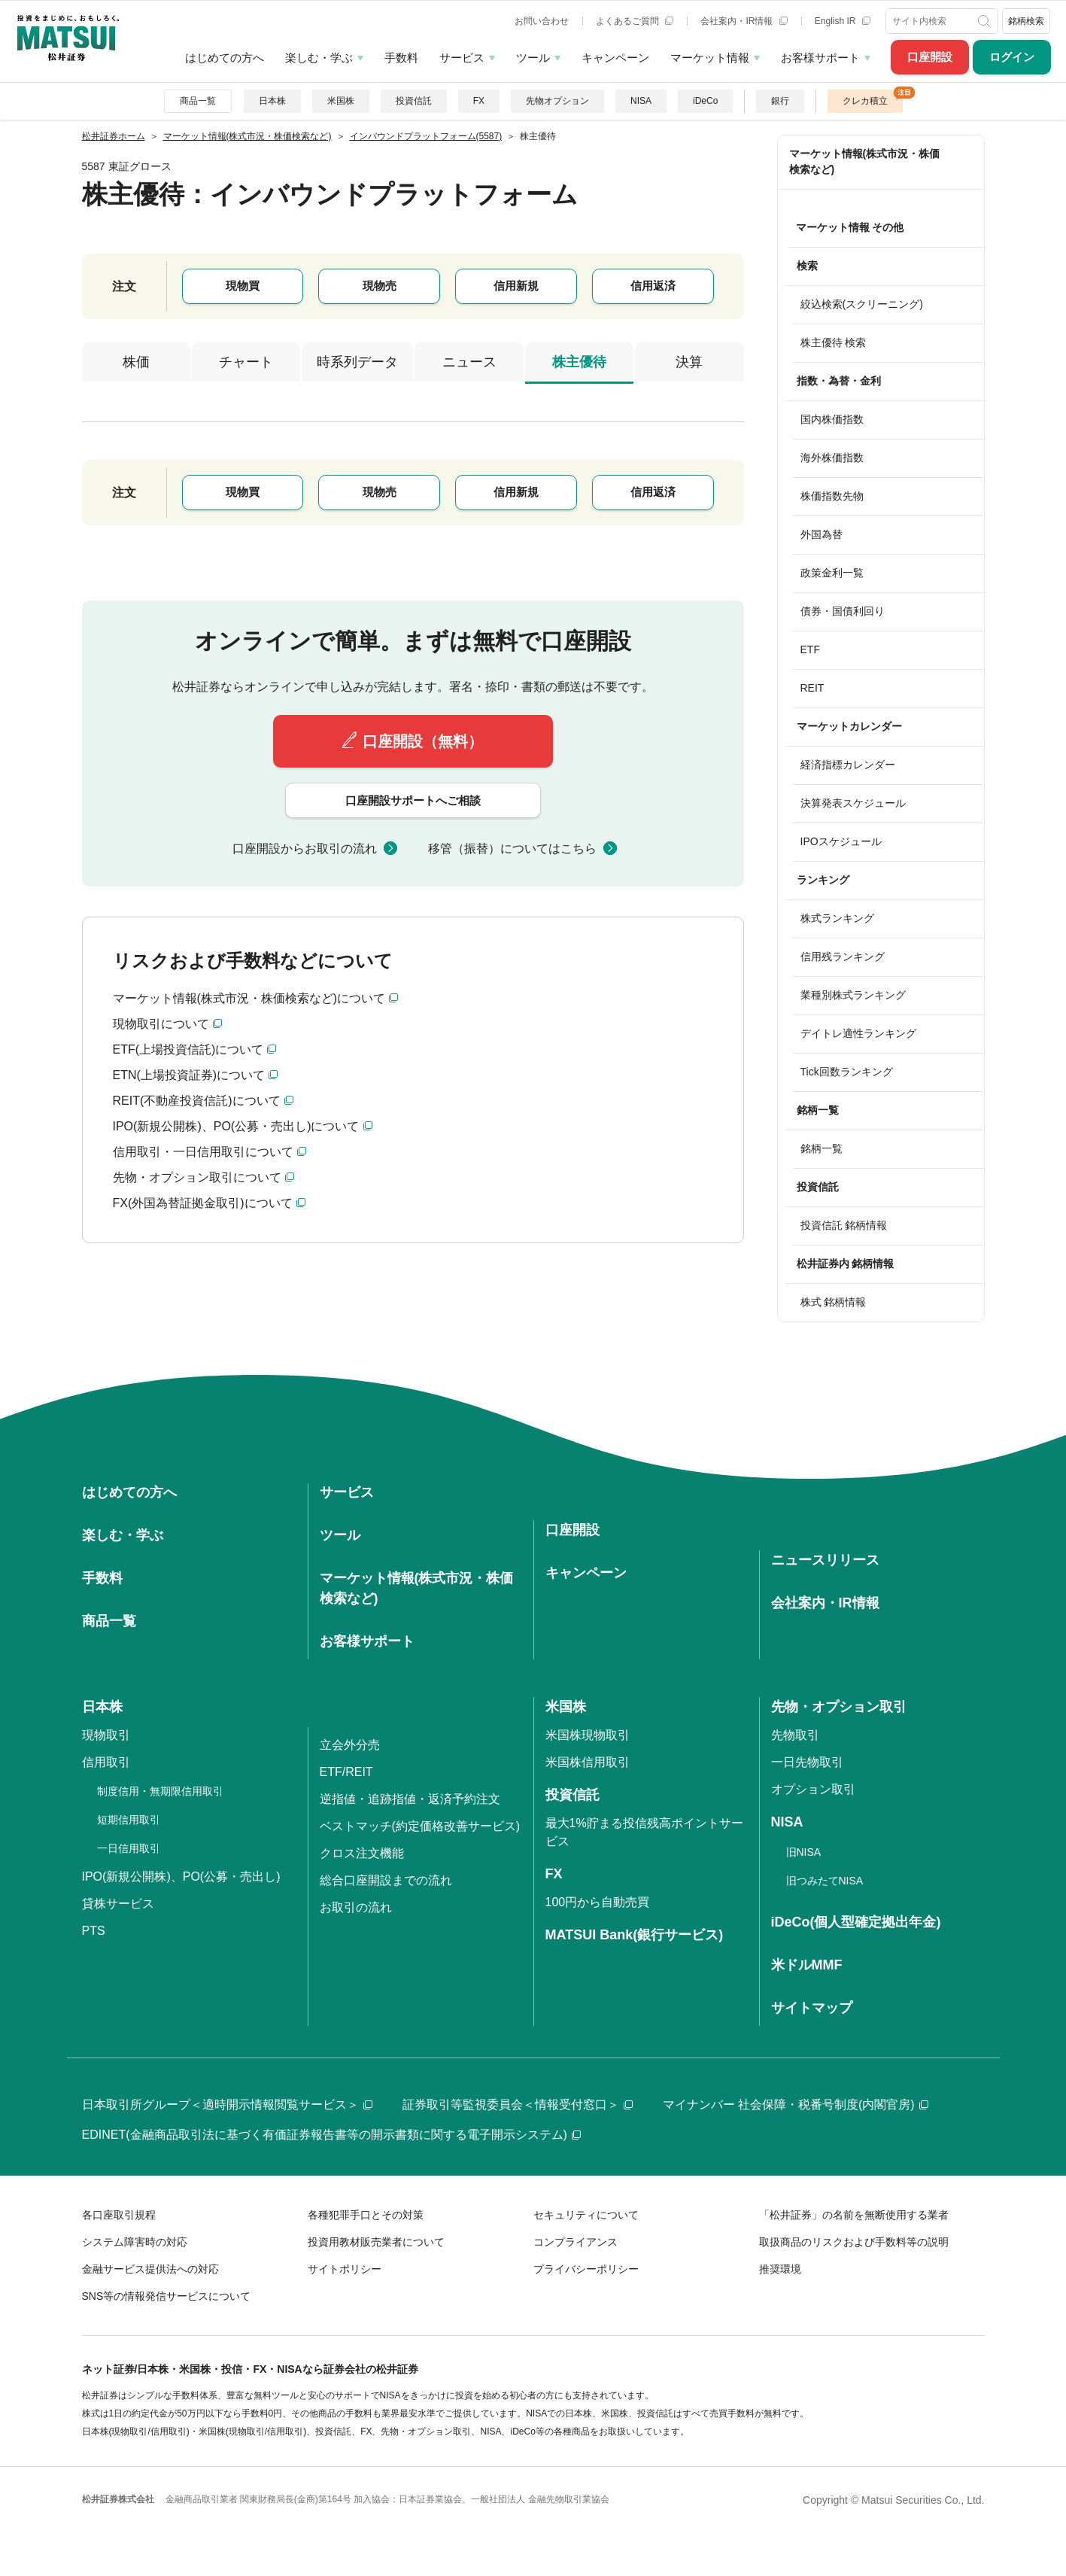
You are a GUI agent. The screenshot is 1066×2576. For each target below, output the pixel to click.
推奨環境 (780, 2269)
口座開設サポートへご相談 (413, 800)
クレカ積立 (865, 101)
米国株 (340, 101)
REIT (812, 688)
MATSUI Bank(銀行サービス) (634, 1934)
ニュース (469, 362)
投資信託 (414, 101)
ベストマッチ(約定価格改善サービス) (420, 1826)
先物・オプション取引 (839, 1706)
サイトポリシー (344, 2269)
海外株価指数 (832, 458)
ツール (533, 57)
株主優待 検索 (833, 342)
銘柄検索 (1026, 21)
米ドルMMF (807, 1964)
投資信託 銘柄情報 (844, 1225)
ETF (810, 649)
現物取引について (161, 1023)
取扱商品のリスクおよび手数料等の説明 (854, 2242)
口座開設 (929, 56)
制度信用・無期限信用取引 (160, 1791)
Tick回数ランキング (846, 1072)
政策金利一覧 (832, 573)
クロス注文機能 (362, 1853)
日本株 (272, 101)
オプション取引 (813, 1789)
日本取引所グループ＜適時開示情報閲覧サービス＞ (227, 2104)
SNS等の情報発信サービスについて (166, 2296)
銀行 (780, 101)
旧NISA (804, 1852)
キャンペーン (615, 57)
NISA (640, 101)
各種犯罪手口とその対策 (366, 2215)
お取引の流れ (356, 1907)
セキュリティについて (586, 2215)
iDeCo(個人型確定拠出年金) (856, 1922)
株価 (136, 362)
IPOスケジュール (841, 841)
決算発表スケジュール (853, 803)
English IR (842, 21)
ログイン (1011, 56)
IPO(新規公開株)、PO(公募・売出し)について (236, 1126)
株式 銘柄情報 (833, 1302)
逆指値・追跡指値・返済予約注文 (410, 1799)
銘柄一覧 (821, 1148)
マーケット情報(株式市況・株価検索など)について (249, 998)
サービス (461, 57)
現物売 (379, 285)
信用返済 (653, 285)
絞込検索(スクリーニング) (861, 304)
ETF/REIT (346, 1771)
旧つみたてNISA (825, 1881)
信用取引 (106, 1762)
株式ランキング (837, 918)
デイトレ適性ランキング (858, 1033)
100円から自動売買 (597, 1902)
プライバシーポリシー (586, 2269)
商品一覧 (198, 101)
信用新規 (516, 285)
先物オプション (557, 101)
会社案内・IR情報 (743, 21)
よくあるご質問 (634, 21)
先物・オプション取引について (197, 1177)
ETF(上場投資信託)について (188, 1049)
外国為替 (821, 534)
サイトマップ (811, 2007)
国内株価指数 (832, 419)
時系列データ (357, 362)
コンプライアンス (575, 2242)
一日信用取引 (128, 1848)
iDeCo (705, 101)
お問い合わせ (542, 21)
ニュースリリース (825, 1560)
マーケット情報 (709, 57)
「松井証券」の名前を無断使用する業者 (854, 2215)
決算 (689, 362)
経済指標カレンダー (847, 765)
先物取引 (795, 1735)
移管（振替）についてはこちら (512, 848)
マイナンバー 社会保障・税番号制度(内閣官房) (795, 2104)
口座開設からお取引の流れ (304, 848)
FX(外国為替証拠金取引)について (203, 1203)
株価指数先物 (832, 496)
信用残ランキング (842, 956)
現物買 (243, 285)
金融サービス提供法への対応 (150, 2269)
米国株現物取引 (587, 1735)
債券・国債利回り (842, 611)
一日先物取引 (807, 1762)
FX (478, 101)
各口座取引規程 (119, 2215)
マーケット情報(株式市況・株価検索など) (864, 161)
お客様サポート (820, 57)
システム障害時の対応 (134, 2242)
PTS (93, 1930)
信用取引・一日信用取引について (203, 1151)
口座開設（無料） (423, 741)
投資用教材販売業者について (376, 2242)
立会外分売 (350, 1744)
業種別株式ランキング (853, 995)
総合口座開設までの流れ (386, 1880)
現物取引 (106, 1735)
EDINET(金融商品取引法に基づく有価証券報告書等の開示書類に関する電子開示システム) (331, 2134)
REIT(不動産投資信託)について (197, 1100)
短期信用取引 (128, 1820)
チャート (246, 362)
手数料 (401, 57)
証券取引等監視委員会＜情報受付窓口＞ (517, 2104)
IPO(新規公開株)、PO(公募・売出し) (181, 1876)
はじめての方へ (224, 57)
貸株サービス (118, 1903)
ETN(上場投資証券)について (189, 1075)
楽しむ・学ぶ (319, 57)
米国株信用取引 (587, 1762)
